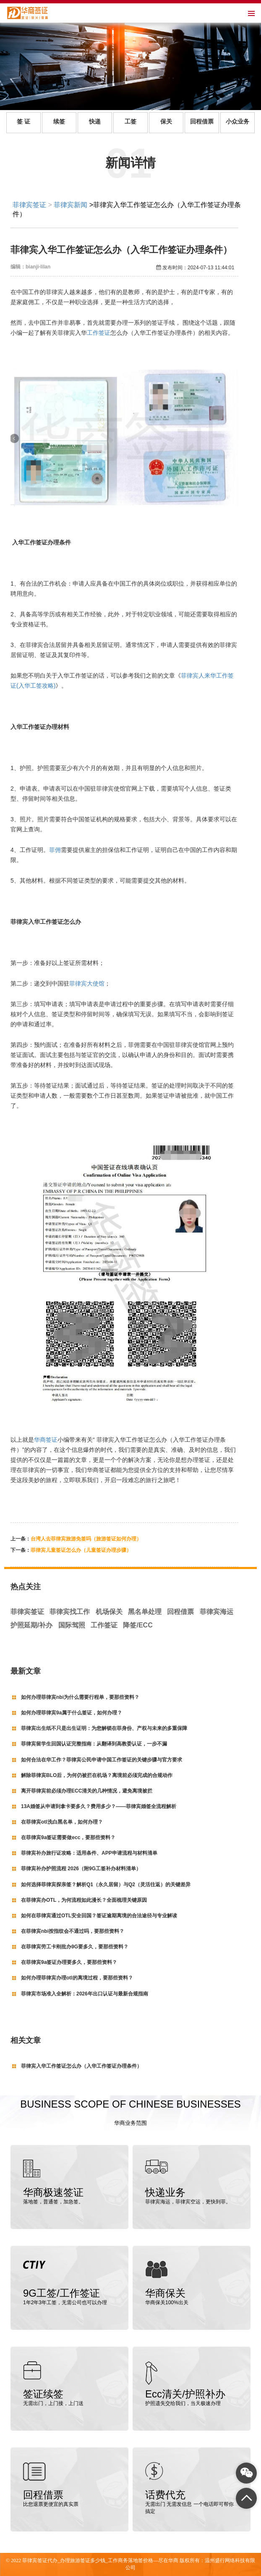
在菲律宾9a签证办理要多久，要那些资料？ (69, 1962)
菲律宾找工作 (70, 1611)
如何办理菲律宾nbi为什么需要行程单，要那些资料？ (80, 1697)
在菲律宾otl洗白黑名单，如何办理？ (62, 1822)
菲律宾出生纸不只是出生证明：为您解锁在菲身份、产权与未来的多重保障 (104, 1728)
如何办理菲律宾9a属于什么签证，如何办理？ (71, 1713)
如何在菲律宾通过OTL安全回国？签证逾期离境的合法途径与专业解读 (99, 1916)
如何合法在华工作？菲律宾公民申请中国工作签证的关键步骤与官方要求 (101, 1760)
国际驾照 (71, 1625)
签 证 (23, 121)
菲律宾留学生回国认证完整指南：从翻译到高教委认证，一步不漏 (94, 1744)
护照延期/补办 (31, 1625)
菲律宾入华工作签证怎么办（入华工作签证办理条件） (81, 2066)
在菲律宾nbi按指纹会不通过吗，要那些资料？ (72, 1931)
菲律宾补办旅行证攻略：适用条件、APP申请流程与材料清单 (89, 1853)
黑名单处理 (145, 1611)
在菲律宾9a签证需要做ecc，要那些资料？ (68, 1837)
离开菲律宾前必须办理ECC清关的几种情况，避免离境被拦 (86, 1791)
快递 (95, 121)
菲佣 (55, 849)
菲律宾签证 (29, 204)
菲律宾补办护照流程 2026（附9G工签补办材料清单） (81, 1869)
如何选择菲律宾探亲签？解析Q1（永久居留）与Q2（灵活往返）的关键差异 (106, 1884)
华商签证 (45, 1439)
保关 (166, 121)
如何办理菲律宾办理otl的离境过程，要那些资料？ (77, 1978)
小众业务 (237, 121)
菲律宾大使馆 (86, 983)
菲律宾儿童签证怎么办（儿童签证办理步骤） (81, 1550)
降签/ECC (137, 1625)
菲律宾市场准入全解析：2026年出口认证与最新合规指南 (84, 1994)
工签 (130, 121)
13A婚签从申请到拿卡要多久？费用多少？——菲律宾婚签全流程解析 (98, 1806)
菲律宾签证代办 (39, 2560)
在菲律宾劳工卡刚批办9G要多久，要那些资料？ (74, 1947)
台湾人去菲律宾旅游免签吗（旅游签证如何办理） (86, 1539)
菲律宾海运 (216, 1611)
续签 (59, 121)
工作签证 (98, 332)
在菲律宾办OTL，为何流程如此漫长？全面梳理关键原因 (84, 1900)
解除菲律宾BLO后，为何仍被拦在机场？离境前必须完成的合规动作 (96, 1775)
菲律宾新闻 (70, 204)
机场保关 (109, 1611)
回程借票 (202, 121)
